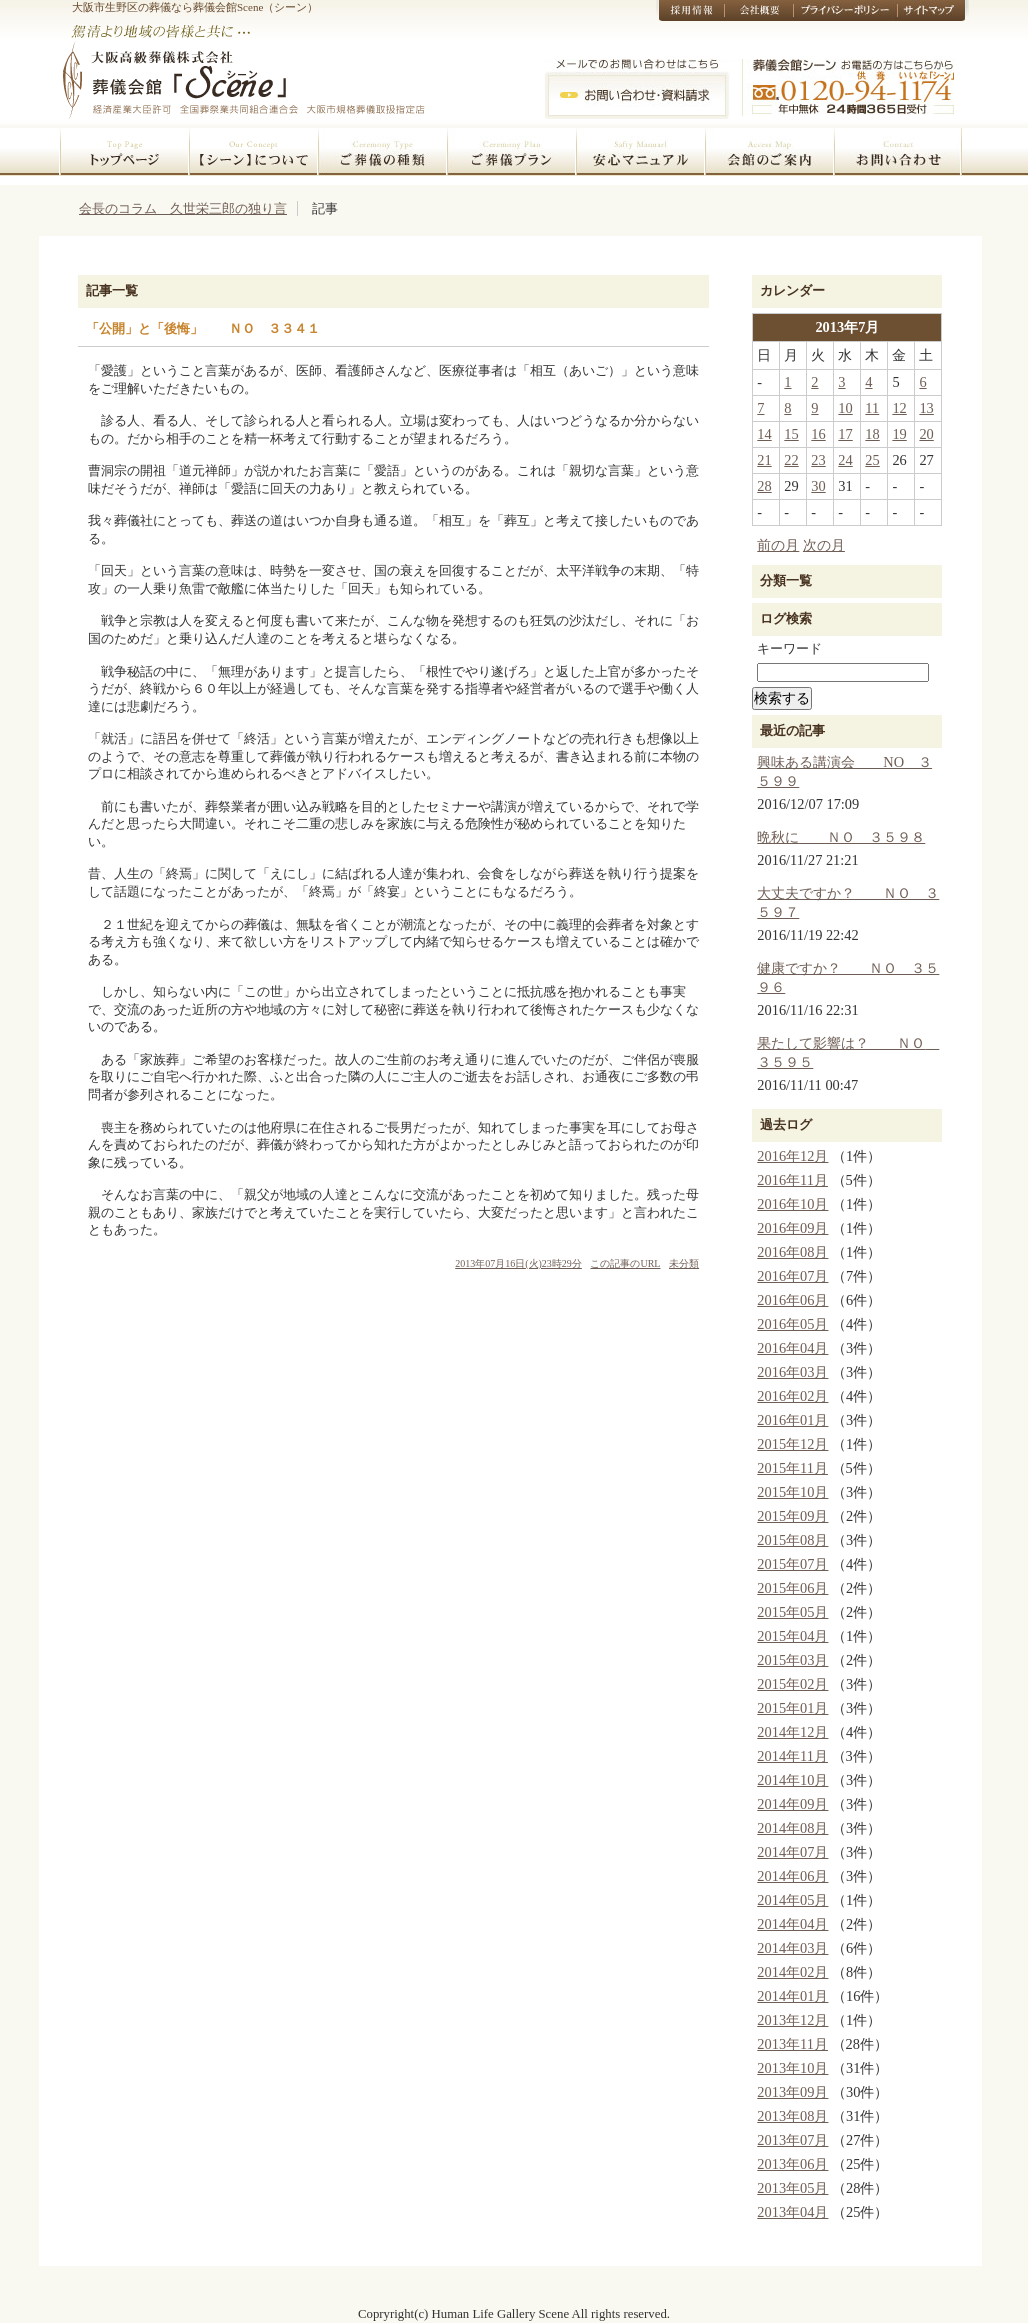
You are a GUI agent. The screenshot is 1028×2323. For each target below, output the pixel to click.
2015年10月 (792, 1492)
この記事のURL (625, 1263)
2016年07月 (792, 1276)
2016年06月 (792, 1300)
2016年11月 (792, 1180)
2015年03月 (792, 1660)
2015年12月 (792, 1444)
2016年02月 (792, 1396)
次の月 (824, 545)
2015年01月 (792, 1708)
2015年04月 (792, 1636)
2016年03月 (792, 1372)
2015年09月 (792, 1516)
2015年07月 (792, 1564)
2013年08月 (792, 2116)
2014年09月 (792, 1804)
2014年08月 (792, 1828)
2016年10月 (792, 1204)
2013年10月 (792, 2068)
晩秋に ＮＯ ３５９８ (841, 837)
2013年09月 (792, 2092)
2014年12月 (792, 1732)
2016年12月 (792, 1156)
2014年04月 (792, 1924)
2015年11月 (792, 1468)
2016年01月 (792, 1420)
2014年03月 (792, 1948)
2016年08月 (792, 1252)
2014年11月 (792, 1756)
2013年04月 (792, 2212)
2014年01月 (792, 1996)
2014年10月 (792, 1780)
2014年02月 (792, 1972)
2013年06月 (792, 2164)
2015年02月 (792, 1684)
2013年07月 (792, 2140)
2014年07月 (792, 1852)
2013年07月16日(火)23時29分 (518, 1263)
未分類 (684, 1263)
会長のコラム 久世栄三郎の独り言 (183, 208)
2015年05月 (792, 1612)
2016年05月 (792, 1324)
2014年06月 (792, 1876)
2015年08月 (792, 1540)
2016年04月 (792, 1348)
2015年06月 (792, 1588)
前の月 (778, 545)
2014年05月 (792, 1900)
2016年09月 (792, 1228)
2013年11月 (792, 2044)
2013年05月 (792, 2188)
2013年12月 (792, 2020)
